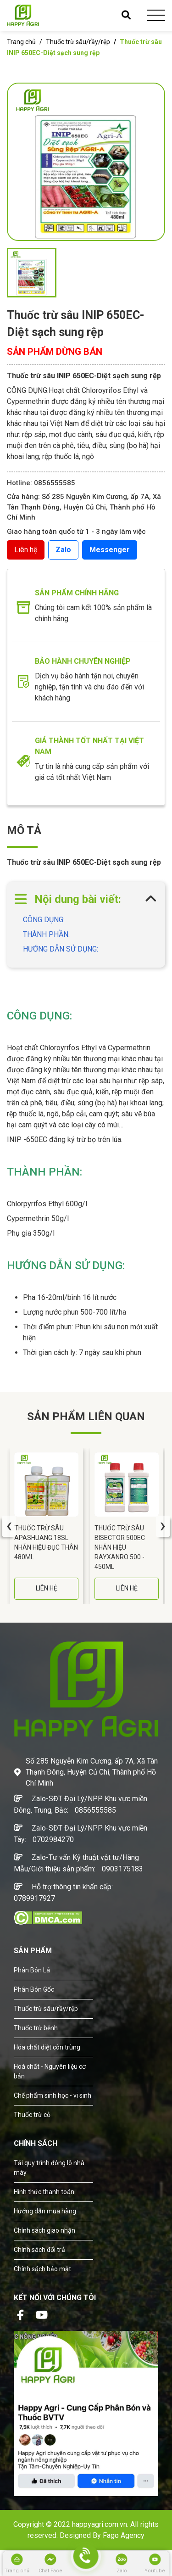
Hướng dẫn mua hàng (45, 2211)
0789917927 (34, 1898)
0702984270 (53, 1839)
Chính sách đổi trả (39, 2249)
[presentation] (9, 1526)
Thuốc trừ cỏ (32, 2114)
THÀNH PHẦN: (46, 934)
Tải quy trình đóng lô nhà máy (49, 2167)
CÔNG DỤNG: (44, 919)
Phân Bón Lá (32, 1970)
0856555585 (95, 1810)
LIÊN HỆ (46, 1588)
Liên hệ (25, 549)
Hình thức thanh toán (44, 2191)
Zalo (63, 549)
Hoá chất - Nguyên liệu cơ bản (50, 2071)
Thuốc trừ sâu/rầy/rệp (78, 41)
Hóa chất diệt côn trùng (47, 2047)
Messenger (109, 549)
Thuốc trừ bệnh (36, 2028)
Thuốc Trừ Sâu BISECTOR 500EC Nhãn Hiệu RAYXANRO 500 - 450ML (119, 1547)
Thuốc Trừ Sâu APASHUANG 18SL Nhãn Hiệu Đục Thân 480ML (46, 1542)
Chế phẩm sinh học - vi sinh (52, 2095)
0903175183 (122, 1869)
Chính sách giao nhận (44, 2230)
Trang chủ (21, 41)
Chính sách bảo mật (42, 2269)
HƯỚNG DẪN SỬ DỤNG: (60, 949)
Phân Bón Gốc (34, 1989)
